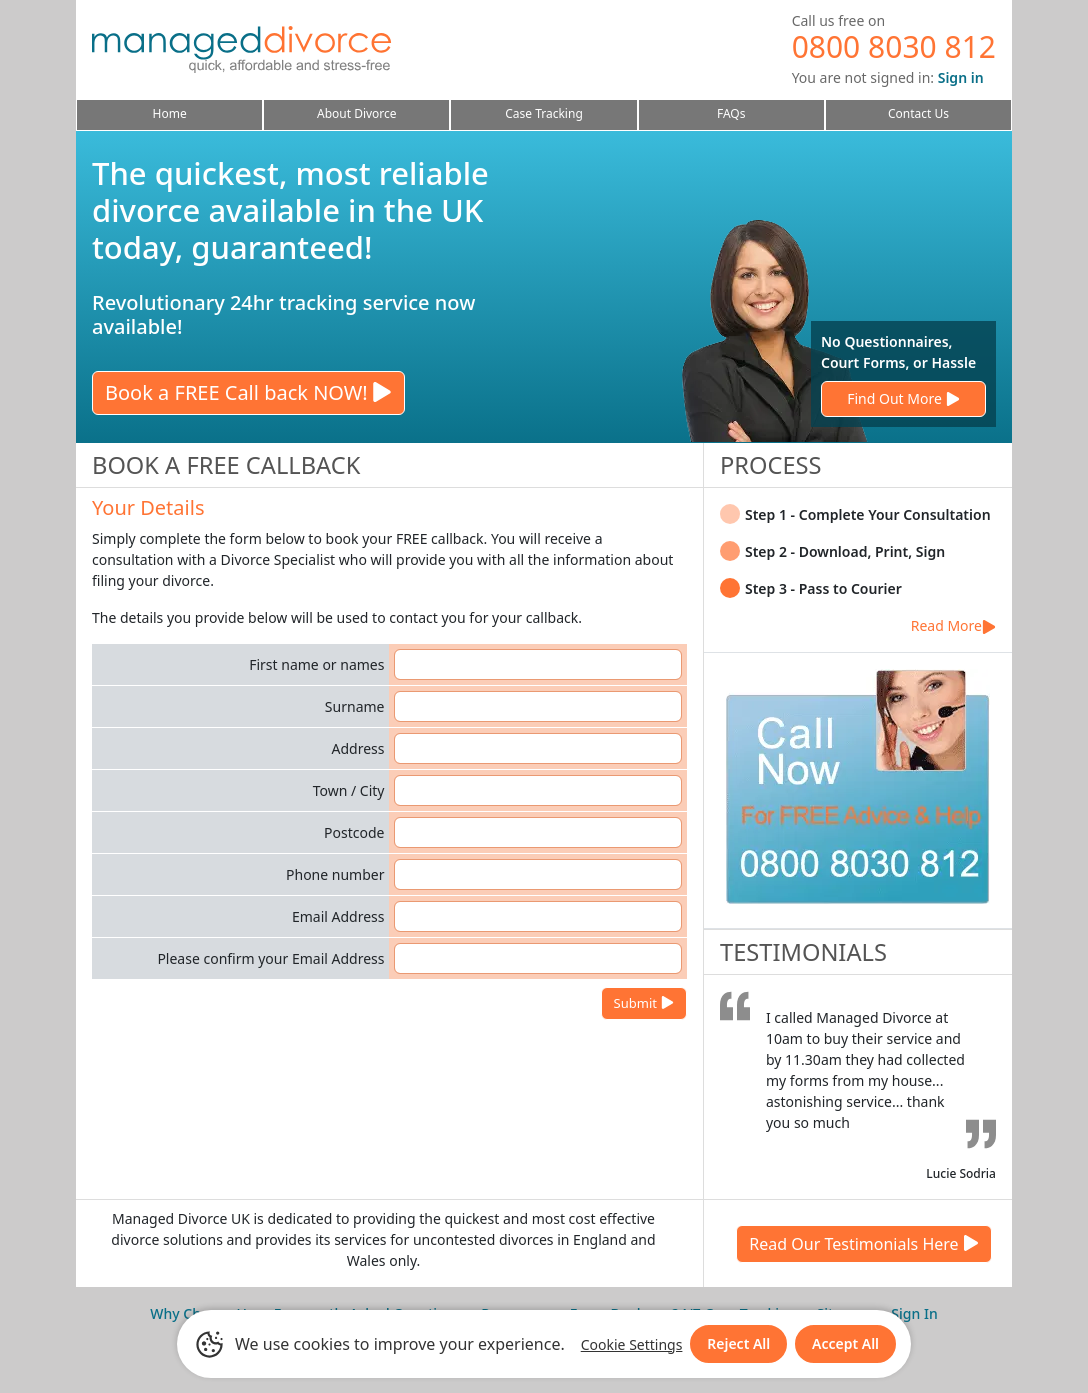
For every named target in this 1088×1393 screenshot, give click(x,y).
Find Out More (903, 398)
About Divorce (357, 113)
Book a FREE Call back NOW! (248, 392)
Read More (953, 625)
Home (170, 113)
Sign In (914, 1313)
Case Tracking (544, 113)
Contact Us (918, 113)
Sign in (961, 77)
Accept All (845, 1343)
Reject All (738, 1343)
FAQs (731, 113)
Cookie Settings (631, 1344)
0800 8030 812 (894, 46)
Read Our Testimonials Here (863, 1244)
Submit (644, 1003)
